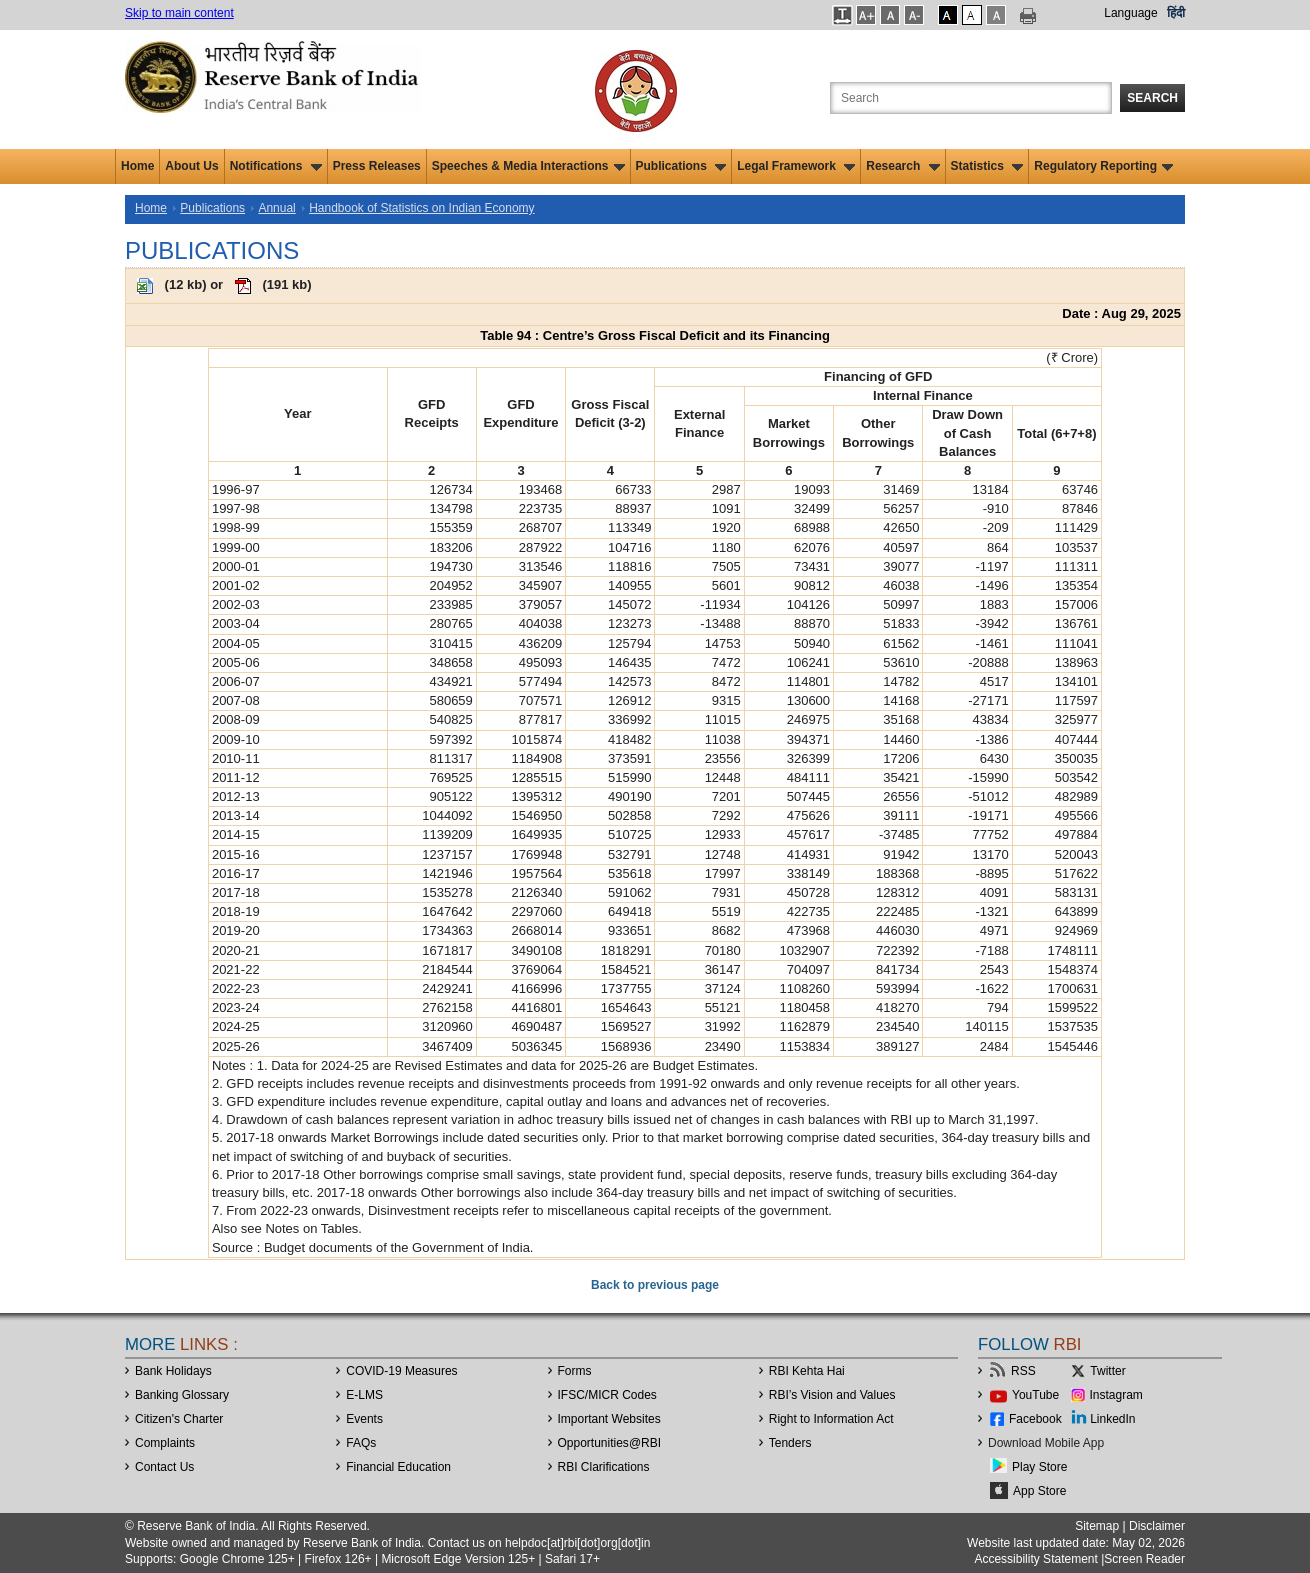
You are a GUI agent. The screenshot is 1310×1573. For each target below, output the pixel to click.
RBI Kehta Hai (807, 1371)
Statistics (987, 166)
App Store (1039, 1491)
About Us (191, 166)
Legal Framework (796, 166)
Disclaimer (1157, 1526)
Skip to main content (179, 13)
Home (137, 166)
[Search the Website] (971, 98)
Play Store (1039, 1467)
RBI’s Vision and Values (832, 1395)
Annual (276, 208)
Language (1130, 13)
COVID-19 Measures (401, 1371)
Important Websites (609, 1419)
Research (902, 166)
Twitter (1107, 1371)
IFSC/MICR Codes (607, 1395)
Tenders (790, 1443)
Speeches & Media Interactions (528, 166)
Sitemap (1097, 1526)
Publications (681, 166)
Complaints (165, 1443)
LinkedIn (1112, 1419)
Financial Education (398, 1467)
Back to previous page (655, 1285)
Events (364, 1419)
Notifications (276, 166)
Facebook (1035, 1419)
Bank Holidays (173, 1371)
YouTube (1035, 1395)
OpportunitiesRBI (610, 1443)
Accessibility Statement (1035, 1559)
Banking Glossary (182, 1395)
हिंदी (1176, 13)
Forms (575, 1371)
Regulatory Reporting (1103, 166)
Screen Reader (1144, 1559)
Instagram (1116, 1395)
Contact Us (164, 1467)
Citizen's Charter (179, 1419)
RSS (1023, 1371)
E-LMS (364, 1395)
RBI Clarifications (604, 1467)
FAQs (361, 1443)
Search (1152, 98)
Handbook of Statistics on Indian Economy (421, 208)
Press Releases (377, 166)
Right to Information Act (831, 1419)
